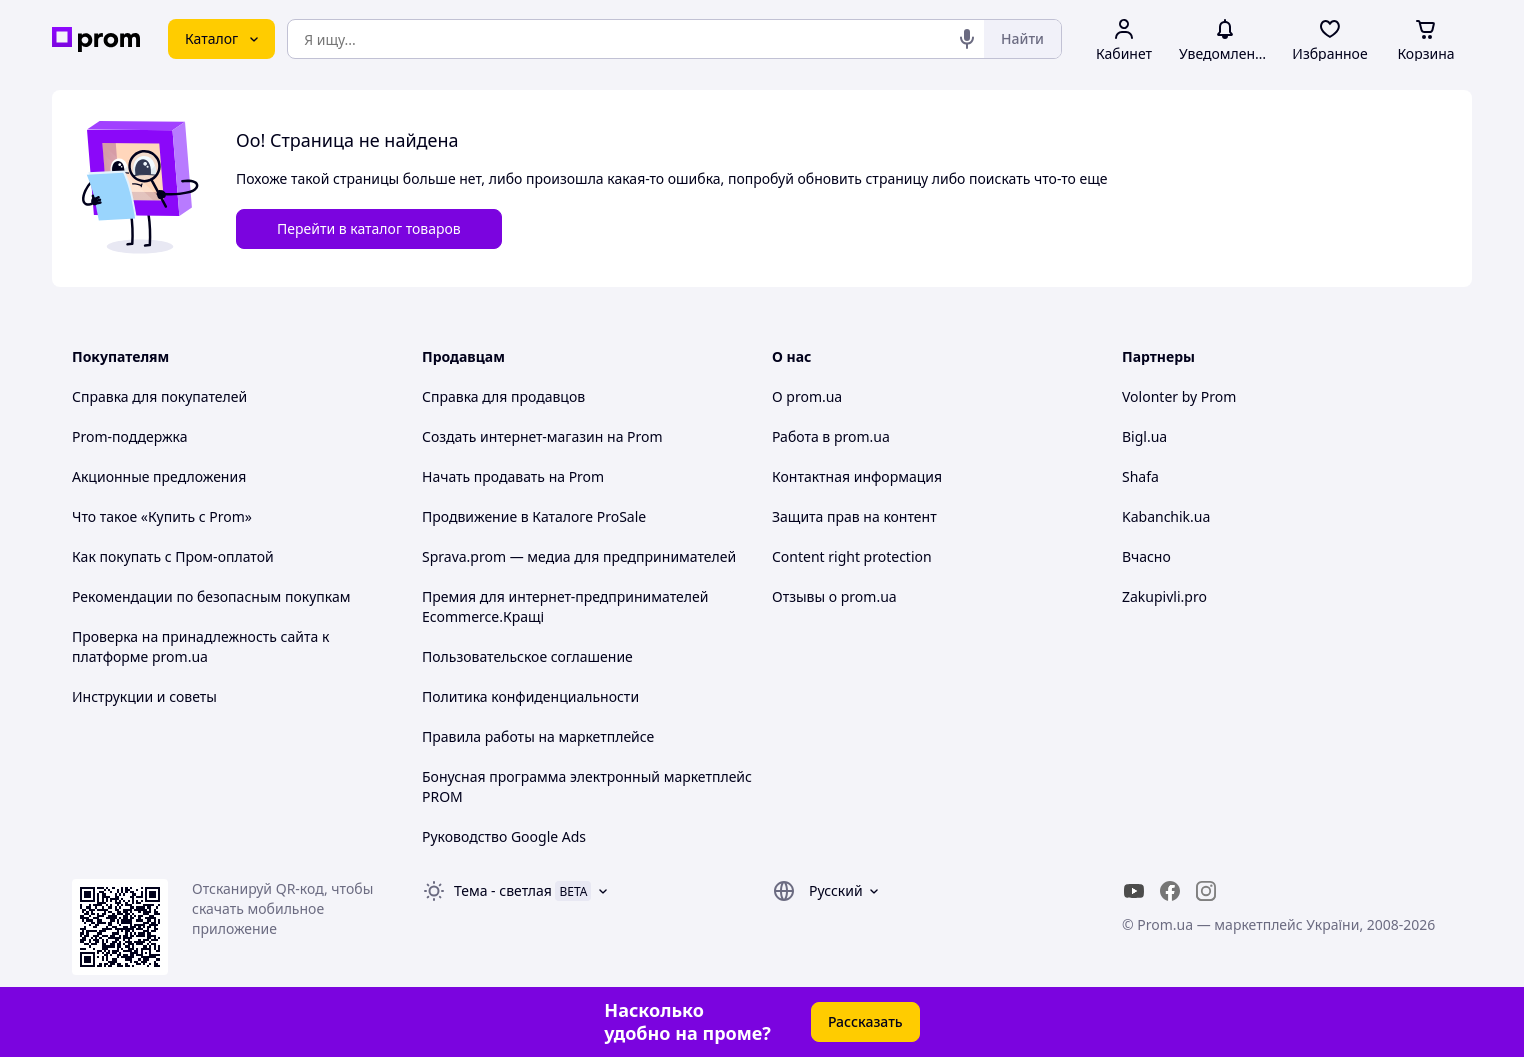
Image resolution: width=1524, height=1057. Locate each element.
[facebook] (1170, 891)
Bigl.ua (1144, 436)
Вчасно (1146, 556)
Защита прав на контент (854, 516)
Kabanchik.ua (1166, 516)
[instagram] (1206, 891)
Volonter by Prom (1179, 396)
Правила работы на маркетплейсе (538, 736)
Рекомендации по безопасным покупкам (211, 596)
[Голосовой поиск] (967, 39)
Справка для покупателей (159, 396)
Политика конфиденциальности (530, 696)
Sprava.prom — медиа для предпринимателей (579, 556)
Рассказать (865, 1021)
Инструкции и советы (144, 696)
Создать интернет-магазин (512, 436)
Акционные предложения (159, 476)
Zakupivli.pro (1164, 596)
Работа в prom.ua (831, 436)
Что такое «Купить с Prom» (162, 516)
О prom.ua (807, 396)
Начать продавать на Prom (513, 476)
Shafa (1140, 476)
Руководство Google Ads (504, 836)
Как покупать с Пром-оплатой (173, 556)
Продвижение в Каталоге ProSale (534, 516)
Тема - (503, 890)
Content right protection (852, 556)
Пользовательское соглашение (527, 656)
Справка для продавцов (503, 396)
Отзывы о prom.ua (834, 596)
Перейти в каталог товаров (369, 228)
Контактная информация (857, 476)
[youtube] (1134, 891)
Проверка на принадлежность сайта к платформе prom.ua (200, 646)
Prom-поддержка (130, 436)
